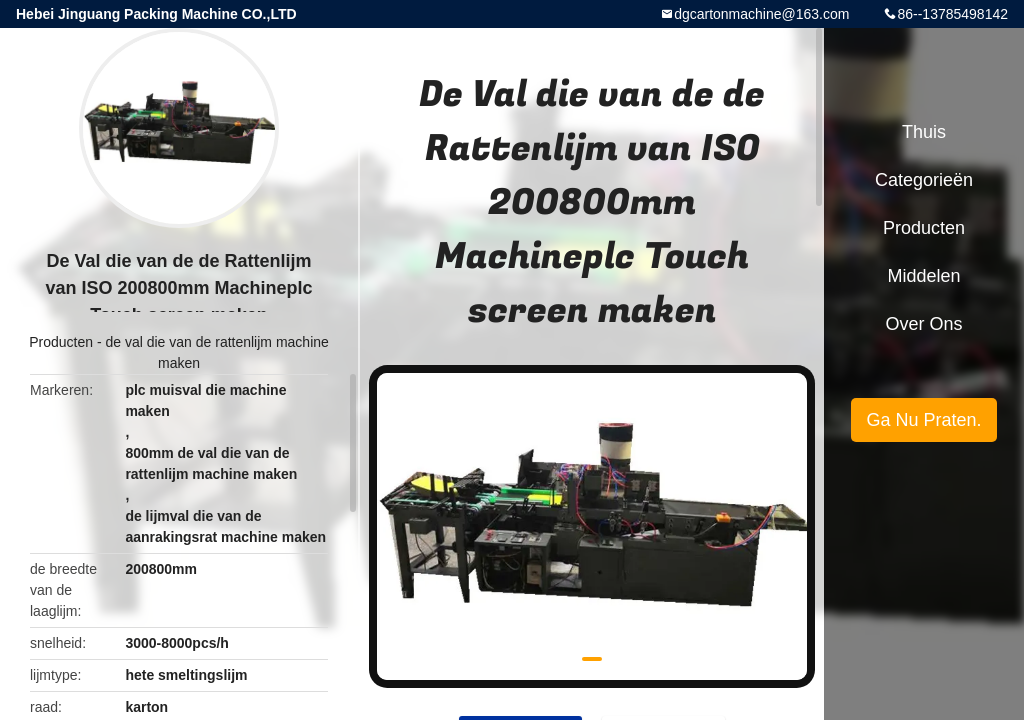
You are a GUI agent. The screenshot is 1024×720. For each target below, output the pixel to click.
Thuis (924, 132)
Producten (61, 342)
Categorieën (924, 180)
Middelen (923, 276)
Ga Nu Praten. (923, 420)
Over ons (923, 324)
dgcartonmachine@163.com (761, 14)
